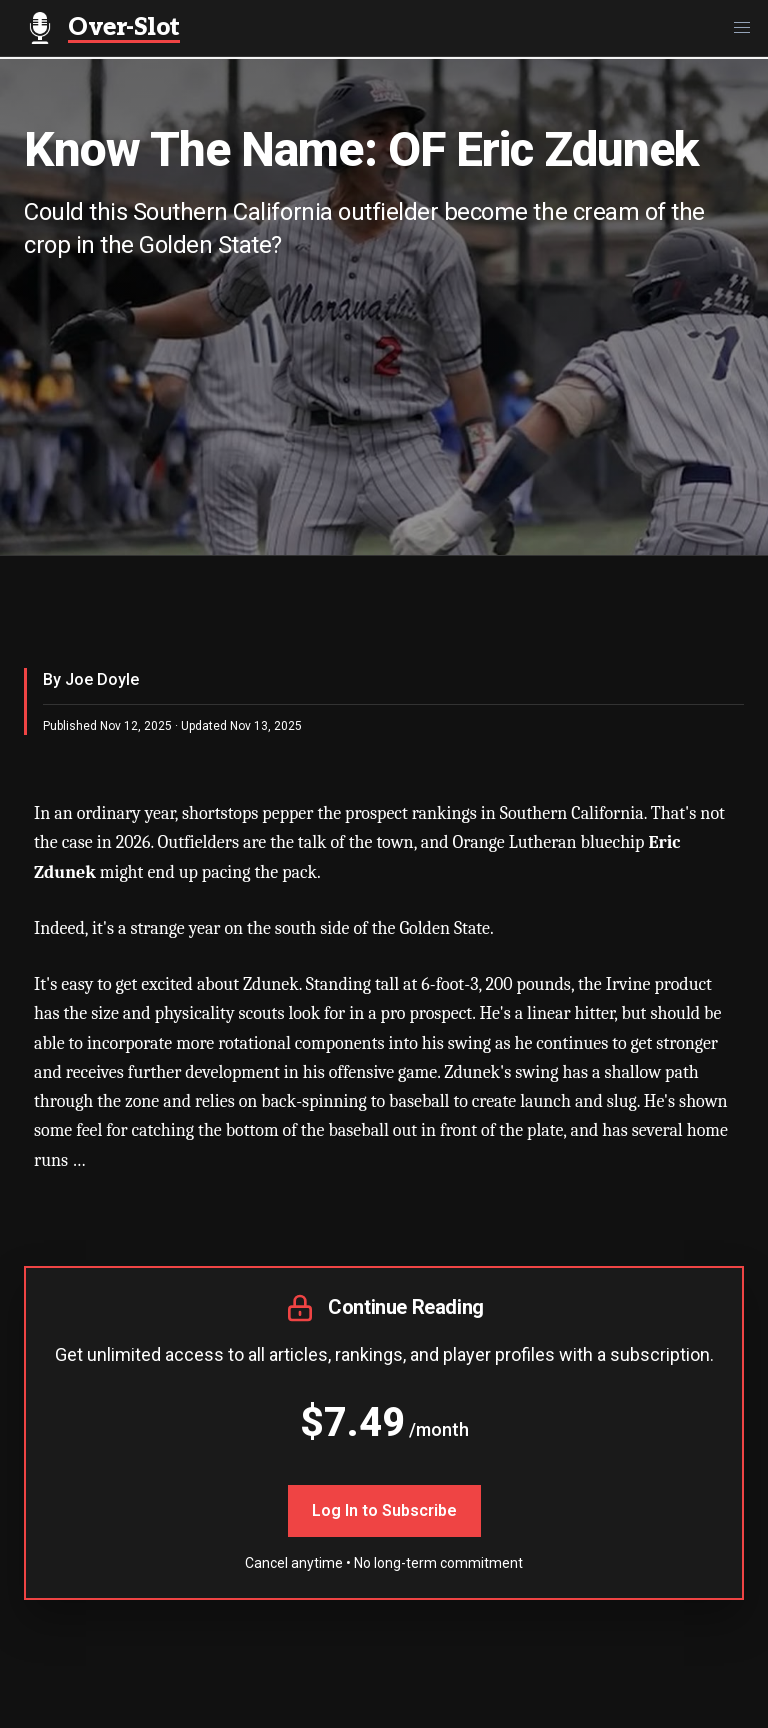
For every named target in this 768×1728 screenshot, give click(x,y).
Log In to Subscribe (384, 1510)
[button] (742, 28)
